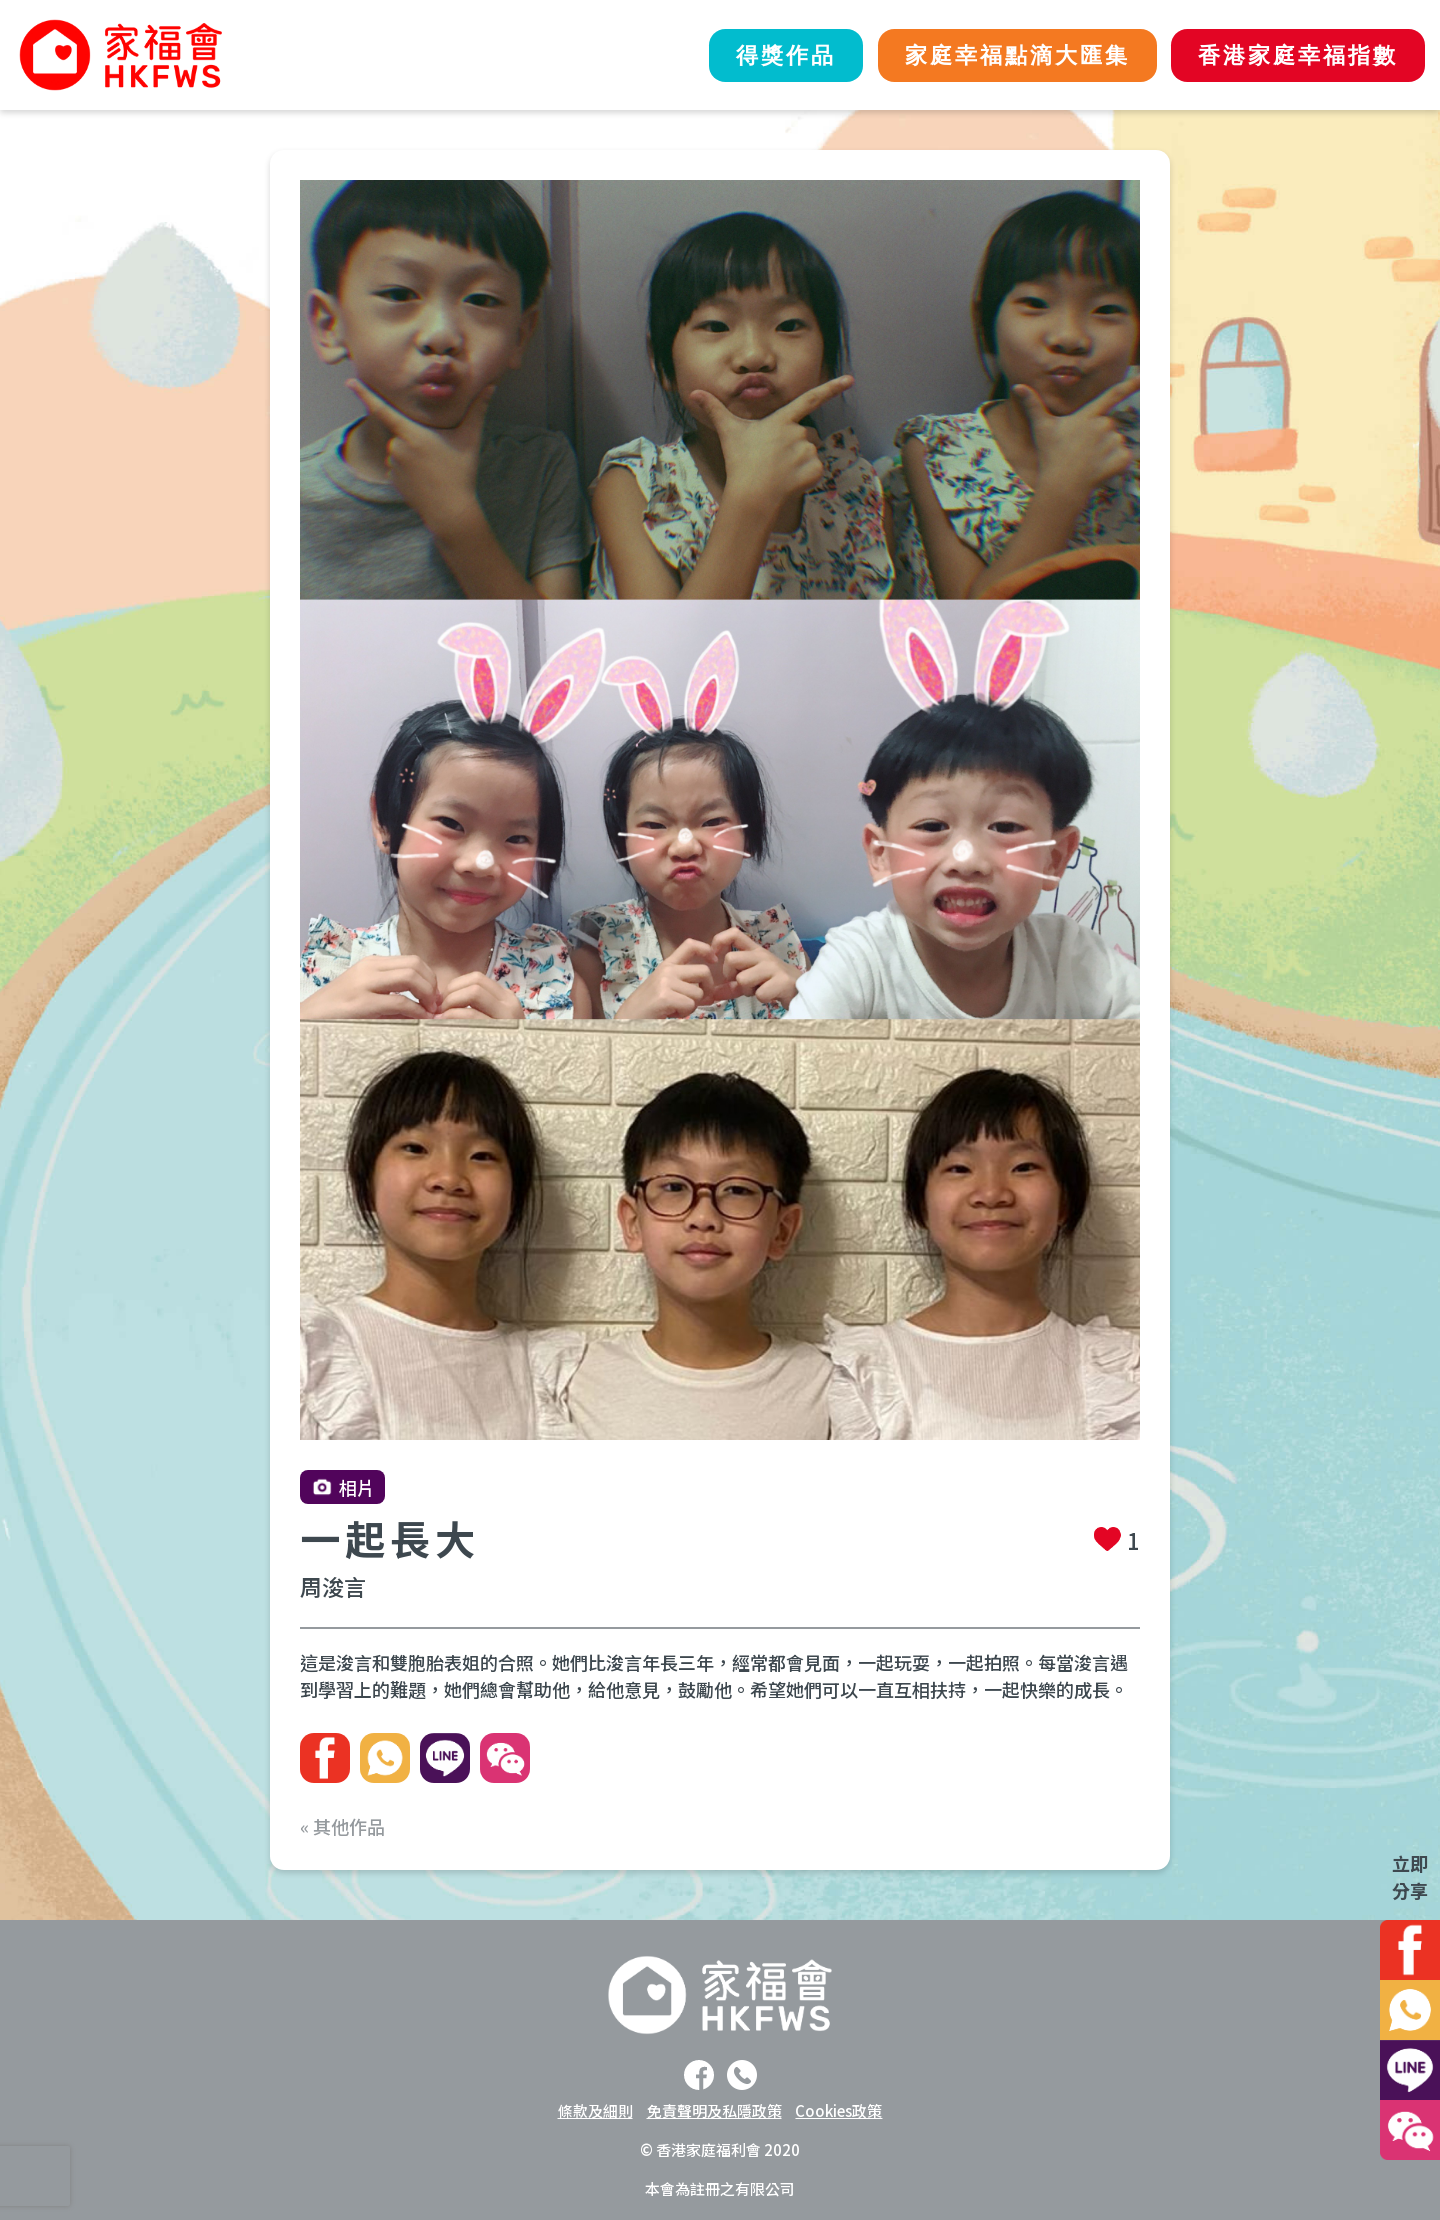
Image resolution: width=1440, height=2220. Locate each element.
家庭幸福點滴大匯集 (1007, 55)
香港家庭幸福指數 (1295, 55)
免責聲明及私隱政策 (714, 2110)
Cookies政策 (838, 2110)
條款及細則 (595, 2110)
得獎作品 (770, 55)
